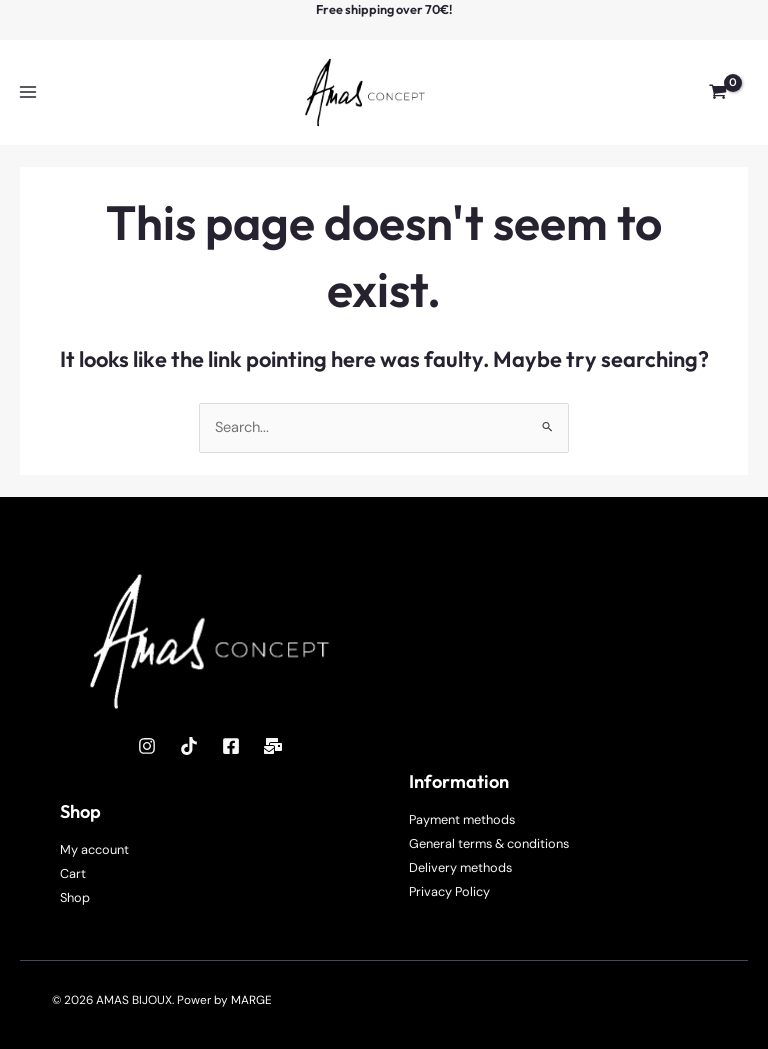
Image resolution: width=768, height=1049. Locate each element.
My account (94, 849)
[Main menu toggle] (28, 92)
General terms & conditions (489, 843)
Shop (75, 897)
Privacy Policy (449, 891)
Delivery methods (460, 867)
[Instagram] (147, 746)
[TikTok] (189, 746)
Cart (73, 873)
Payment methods (462, 819)
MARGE (251, 1000)
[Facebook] (231, 746)
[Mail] (273, 746)
